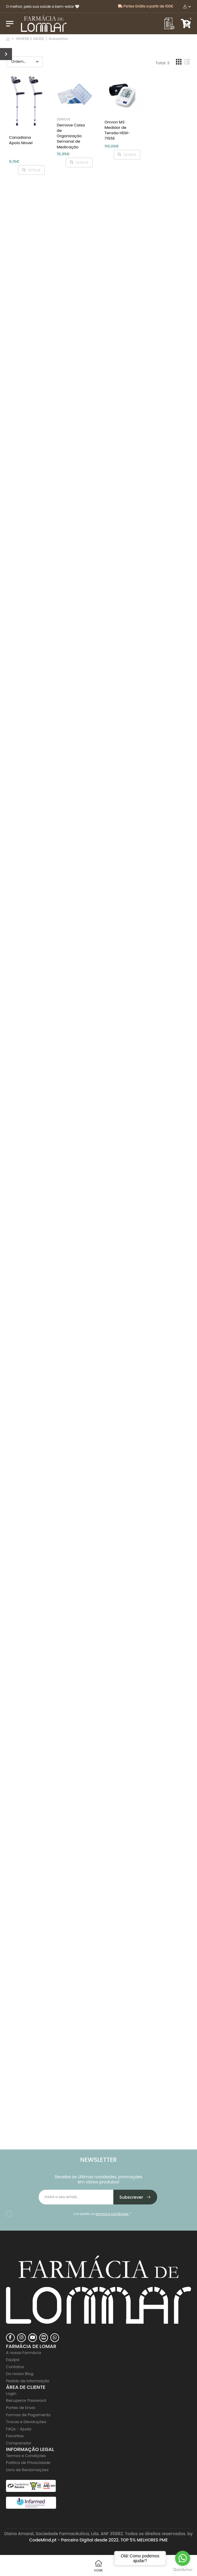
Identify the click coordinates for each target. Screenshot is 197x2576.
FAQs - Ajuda (18, 2429)
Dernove (63, 119)
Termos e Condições (26, 2456)
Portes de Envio (20, 2407)
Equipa (12, 2359)
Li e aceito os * (102, 2213)
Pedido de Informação (27, 2381)
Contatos (15, 2367)
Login (11, 2393)
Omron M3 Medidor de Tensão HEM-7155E (117, 130)
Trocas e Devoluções (26, 2422)
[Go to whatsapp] (182, 2558)
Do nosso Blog (19, 2374)
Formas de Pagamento (28, 2415)
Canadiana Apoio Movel (21, 140)
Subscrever (135, 2197)
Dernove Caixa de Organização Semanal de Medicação (71, 136)
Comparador (18, 2443)
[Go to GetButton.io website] (182, 2570)
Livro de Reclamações (27, 2470)
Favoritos (15, 2436)
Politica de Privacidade (28, 2462)
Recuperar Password (26, 2400)
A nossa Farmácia (23, 2353)
